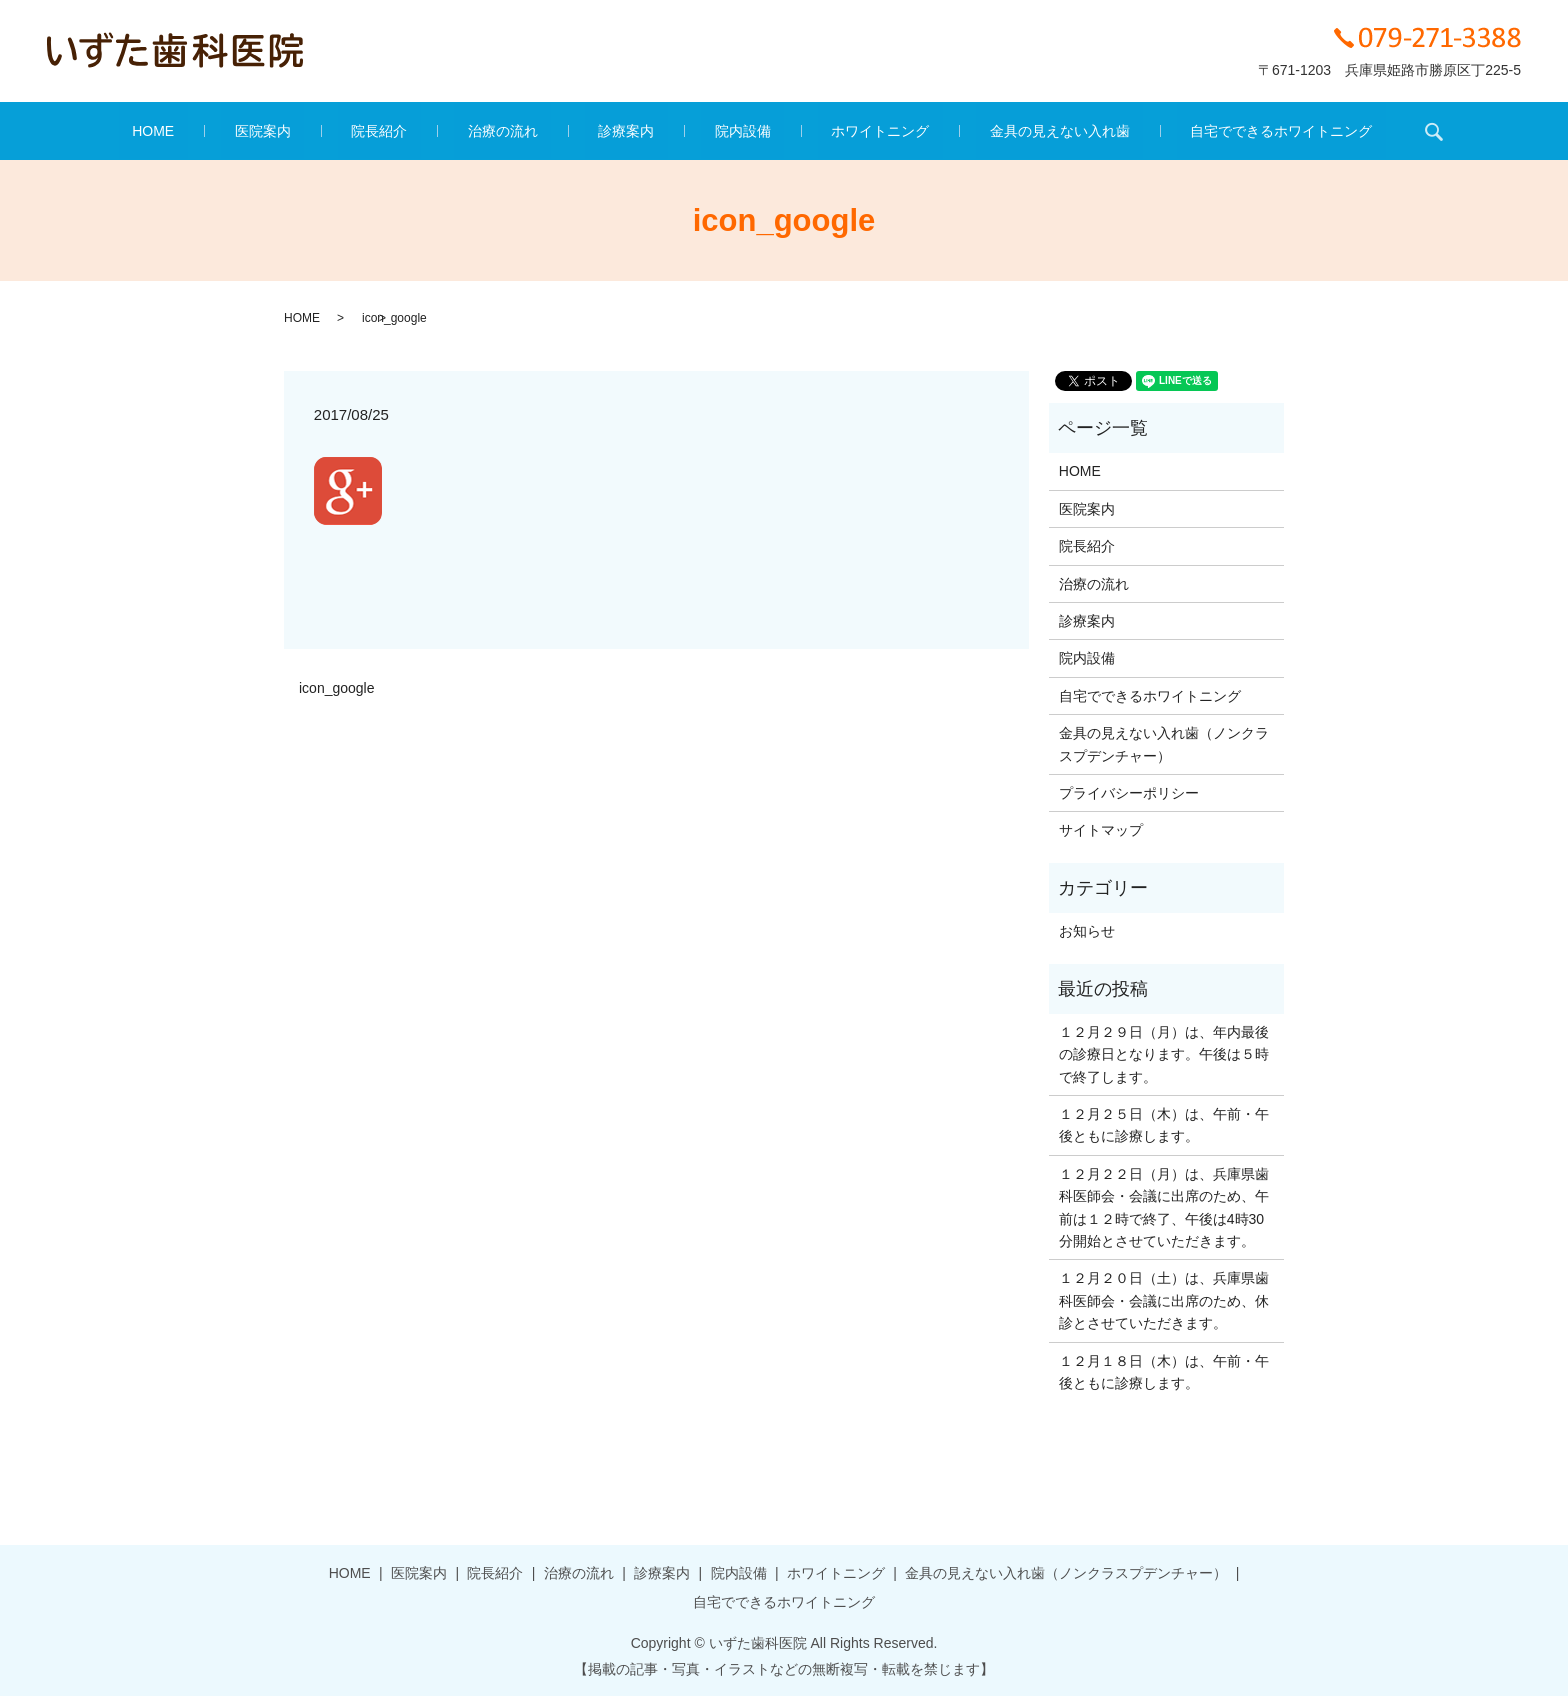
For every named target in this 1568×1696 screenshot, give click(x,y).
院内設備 (716, 131)
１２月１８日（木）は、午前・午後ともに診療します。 (1164, 1372)
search (1313, 131)
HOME (261, 131)
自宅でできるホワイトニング (1174, 131)
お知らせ (1087, 931)
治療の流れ (530, 131)
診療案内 (626, 131)
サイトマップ (1101, 830)
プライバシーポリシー (1129, 793)
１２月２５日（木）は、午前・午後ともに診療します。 (1164, 1125)
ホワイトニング (826, 131)
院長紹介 (433, 131)
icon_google (337, 688)
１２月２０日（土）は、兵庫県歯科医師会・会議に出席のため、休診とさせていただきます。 (1164, 1300)
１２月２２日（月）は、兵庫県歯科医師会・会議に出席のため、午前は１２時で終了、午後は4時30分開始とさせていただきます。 (1164, 1207)
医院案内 (343, 131)
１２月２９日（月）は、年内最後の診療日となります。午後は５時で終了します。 (1164, 1054)
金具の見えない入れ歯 (979, 131)
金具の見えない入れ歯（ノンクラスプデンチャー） (1164, 744)
